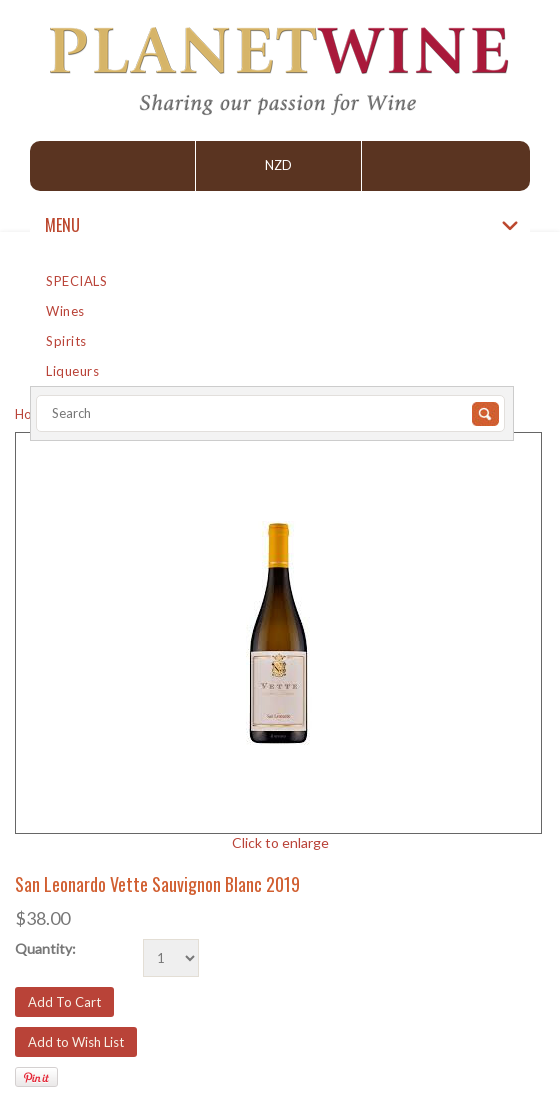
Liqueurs (72, 371)
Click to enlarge (280, 842)
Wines (65, 311)
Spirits (66, 341)
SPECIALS (76, 281)
